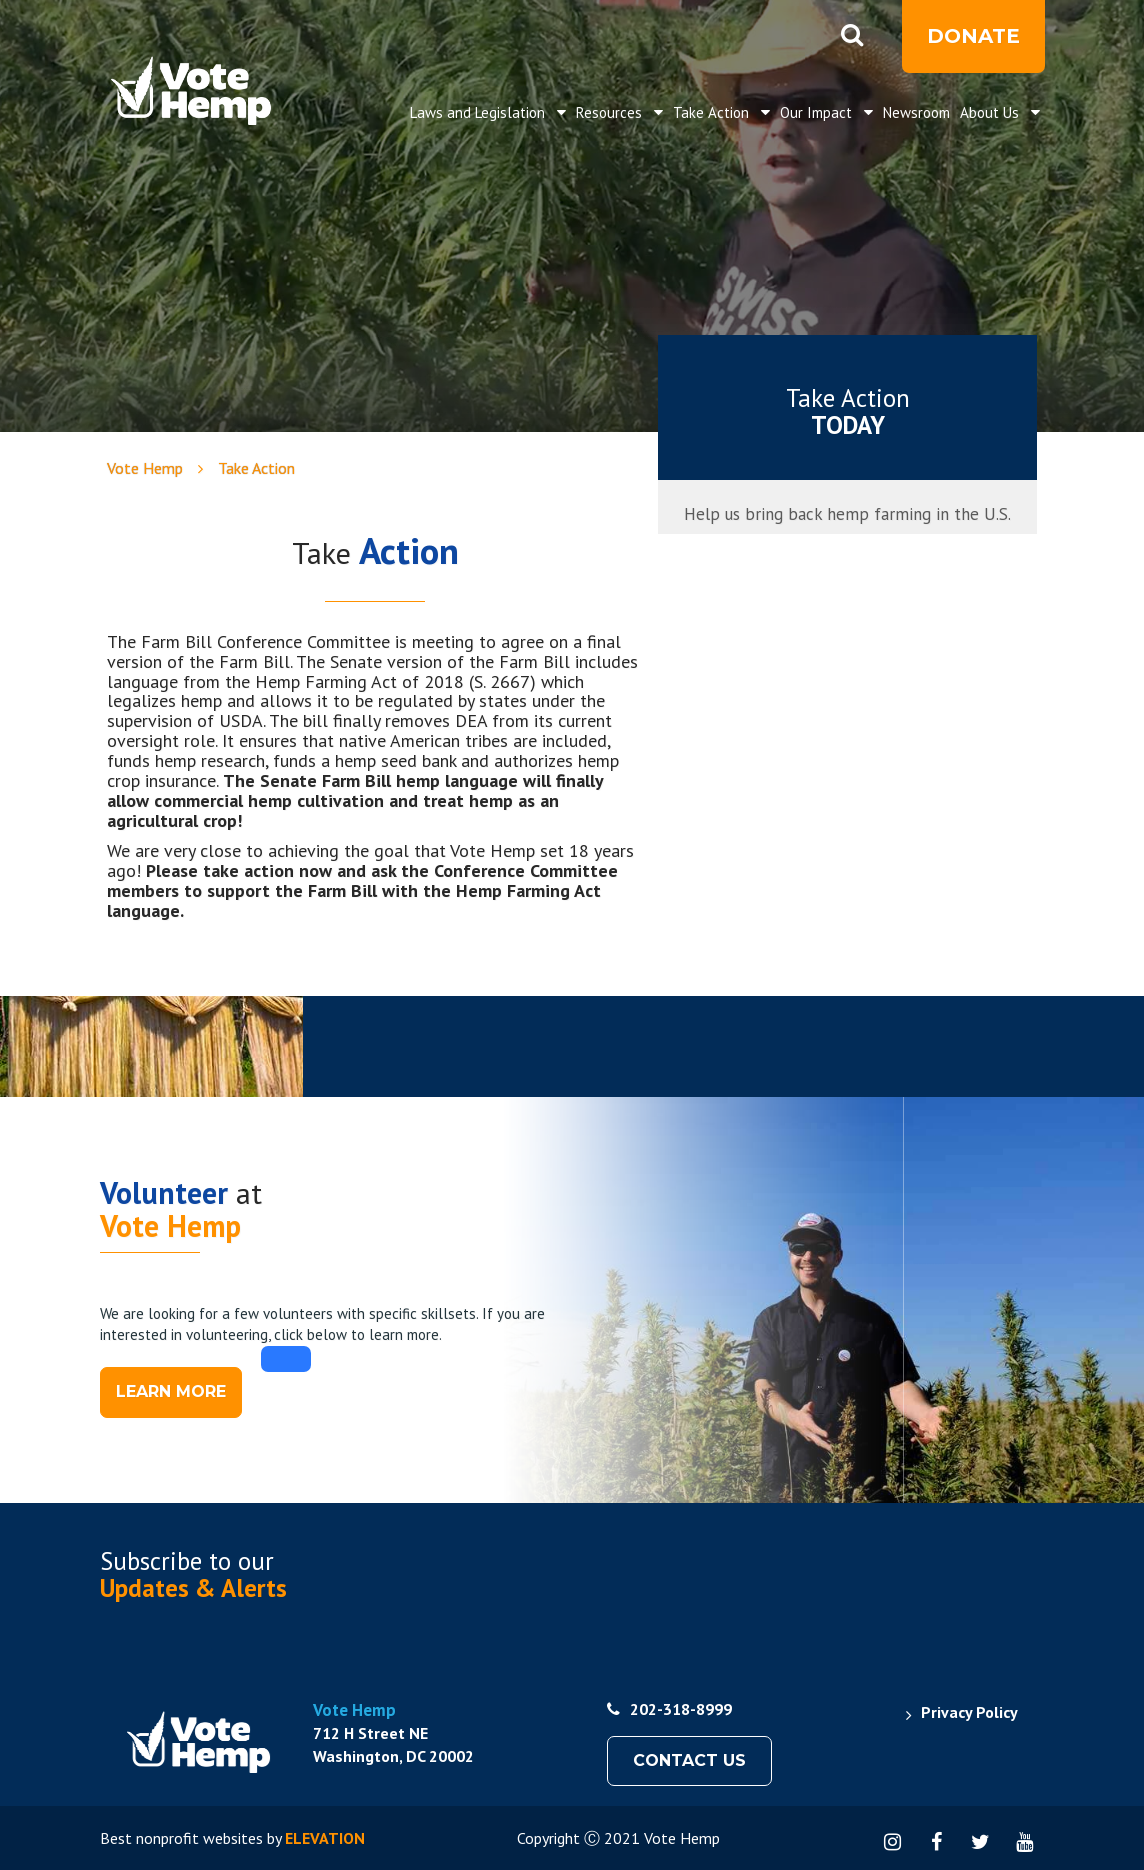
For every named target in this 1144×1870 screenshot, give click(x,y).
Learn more (171, 1391)
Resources (611, 112)
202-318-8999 (669, 1709)
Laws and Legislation (479, 112)
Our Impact (818, 112)
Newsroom (916, 112)
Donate (973, 36)
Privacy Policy (969, 1712)
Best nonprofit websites (181, 1838)
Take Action (713, 112)
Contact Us (689, 1760)
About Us (991, 112)
